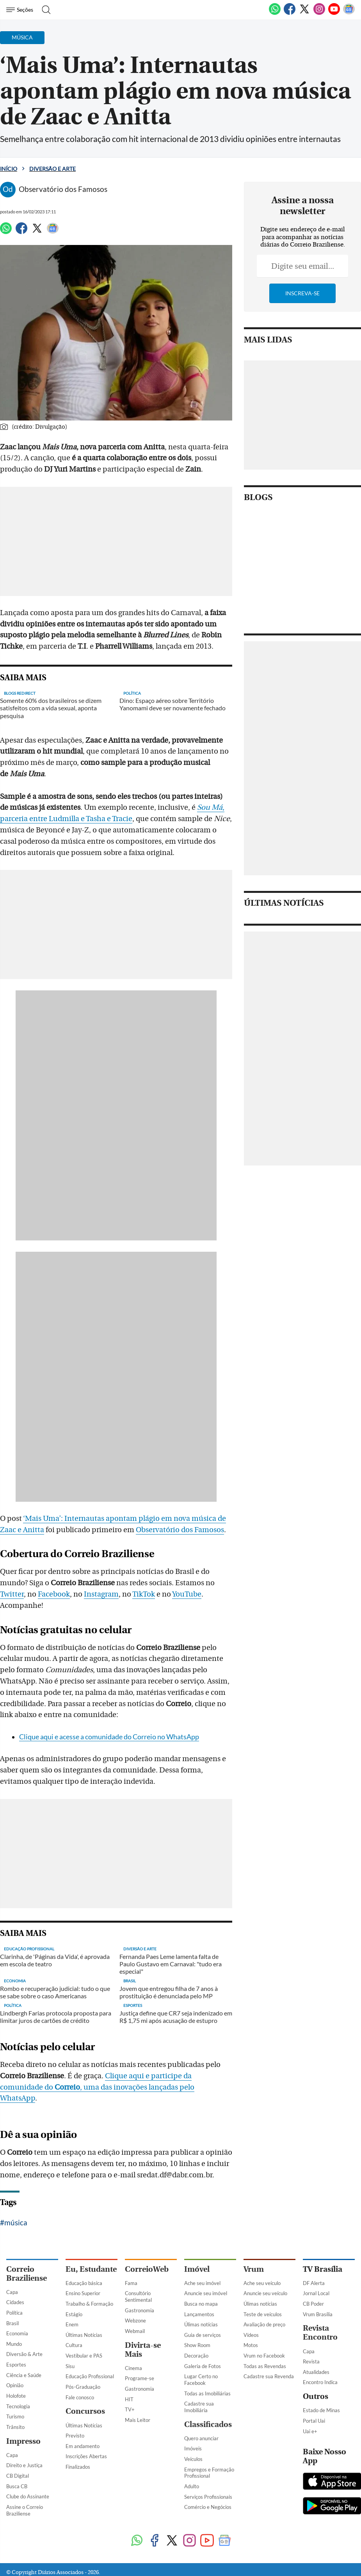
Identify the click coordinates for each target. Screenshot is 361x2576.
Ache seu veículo (262, 2283)
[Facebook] (289, 13)
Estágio (74, 2314)
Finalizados (78, 2467)
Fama (131, 2283)
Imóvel (197, 2269)
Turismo (15, 2416)
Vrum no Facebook (264, 2355)
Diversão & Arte (24, 2354)
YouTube (186, 1594)
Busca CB (16, 2486)
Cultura (74, 2345)
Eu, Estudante (91, 2269)
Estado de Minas (321, 2410)
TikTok (143, 1594)
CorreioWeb (147, 2269)
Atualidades (316, 2372)
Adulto (191, 2486)
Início (8, 168)
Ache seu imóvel (202, 2283)
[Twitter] (304, 13)
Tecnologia (18, 2406)
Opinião (14, 2385)
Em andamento (83, 2446)
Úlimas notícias (201, 2324)
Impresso (23, 2441)
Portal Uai (314, 2421)
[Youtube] (334, 13)
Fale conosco (80, 2397)
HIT (129, 2399)
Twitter (12, 1594)
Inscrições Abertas (86, 2456)
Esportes (16, 2364)
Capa (12, 2292)
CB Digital (17, 2476)
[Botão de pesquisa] (43, 10)
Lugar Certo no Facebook (201, 2379)
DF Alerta (314, 2283)
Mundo (14, 2344)
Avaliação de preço (264, 2324)
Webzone (135, 2320)
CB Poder (313, 2304)
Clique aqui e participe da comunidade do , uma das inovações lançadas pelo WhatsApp (97, 2087)
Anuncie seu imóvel (205, 2293)
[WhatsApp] (275, 13)
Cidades (15, 2302)
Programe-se (139, 2378)
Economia (17, 2333)
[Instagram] (319, 13)
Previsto (75, 2435)
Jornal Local (316, 2293)
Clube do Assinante (27, 2496)
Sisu (70, 2366)
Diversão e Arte (52, 168)
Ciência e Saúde (23, 2375)
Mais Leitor (137, 2420)
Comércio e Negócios (207, 2507)
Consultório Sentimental (138, 2296)
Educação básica (84, 2283)
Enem (72, 2324)
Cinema (133, 2368)
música (15, 2222)
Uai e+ (310, 2431)
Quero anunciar (201, 2438)
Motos (251, 2345)
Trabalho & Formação (89, 2304)
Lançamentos (199, 2314)
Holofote (16, 2396)
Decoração (196, 2355)
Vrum (254, 2269)
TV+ (130, 2409)
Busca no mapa (201, 2304)
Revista (311, 2361)
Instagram (101, 1594)
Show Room (197, 2345)
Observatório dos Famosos (180, 1530)
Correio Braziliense (26, 2274)
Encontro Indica (320, 2382)
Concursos (85, 2411)
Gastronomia (139, 2310)
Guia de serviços (202, 2335)
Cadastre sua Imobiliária (199, 2406)
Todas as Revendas (265, 2366)
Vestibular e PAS (84, 2355)
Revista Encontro (320, 2333)
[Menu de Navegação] (21, 10)
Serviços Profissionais (208, 2497)
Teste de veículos (263, 2314)
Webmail (135, 2331)
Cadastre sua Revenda (269, 2376)
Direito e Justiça (24, 2465)
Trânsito (15, 2427)
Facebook (54, 1594)
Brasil (12, 2323)
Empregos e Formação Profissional (209, 2472)
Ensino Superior (83, 2293)
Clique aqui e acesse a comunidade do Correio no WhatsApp (109, 1737)
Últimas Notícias (84, 2335)
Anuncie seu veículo (265, 2293)
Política (14, 2313)
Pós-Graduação (83, 2387)
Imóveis (193, 2448)
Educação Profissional (90, 2376)
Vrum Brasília (318, 2314)
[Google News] (349, 13)
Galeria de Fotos (202, 2366)
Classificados (208, 2424)
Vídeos (251, 2335)
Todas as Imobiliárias (207, 2393)
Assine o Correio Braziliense (24, 2510)
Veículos (193, 2459)
